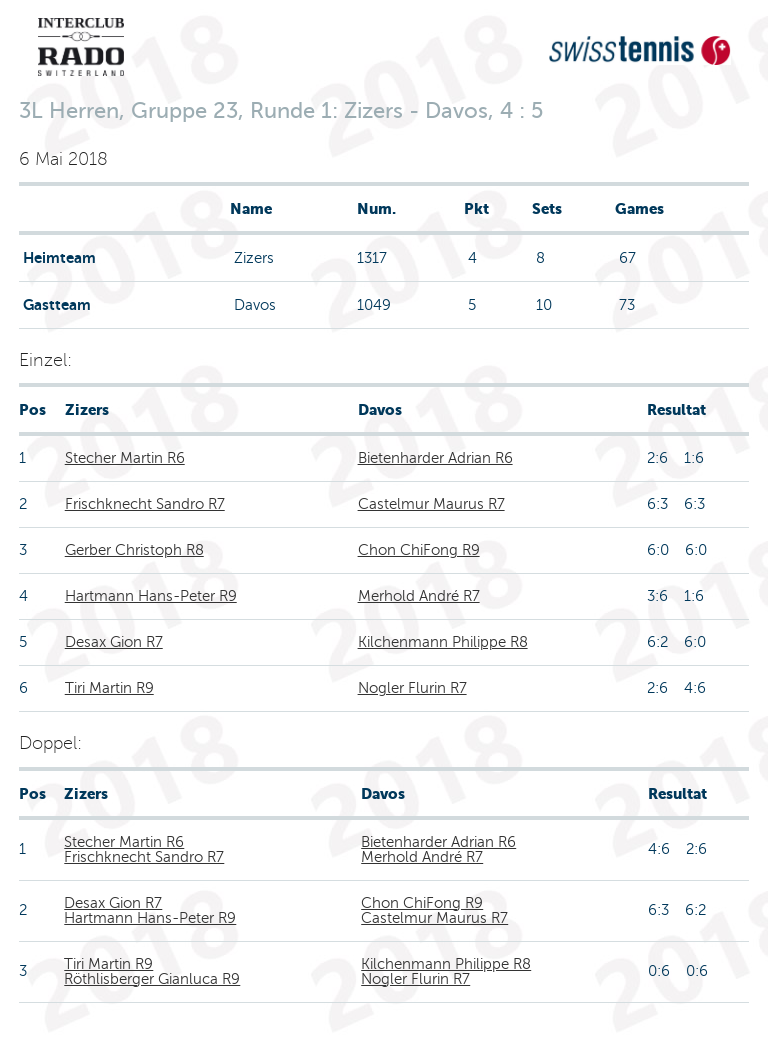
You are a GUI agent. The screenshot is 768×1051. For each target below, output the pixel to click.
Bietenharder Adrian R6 (435, 458)
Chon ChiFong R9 (419, 550)
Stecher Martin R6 (125, 458)
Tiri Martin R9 (109, 688)
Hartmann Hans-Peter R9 (151, 596)
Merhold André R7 (419, 596)
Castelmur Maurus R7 (431, 504)
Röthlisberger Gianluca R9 (152, 979)
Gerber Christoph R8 (134, 550)
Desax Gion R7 (114, 642)
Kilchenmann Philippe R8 (443, 642)
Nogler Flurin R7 (412, 688)
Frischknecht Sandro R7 (145, 504)
